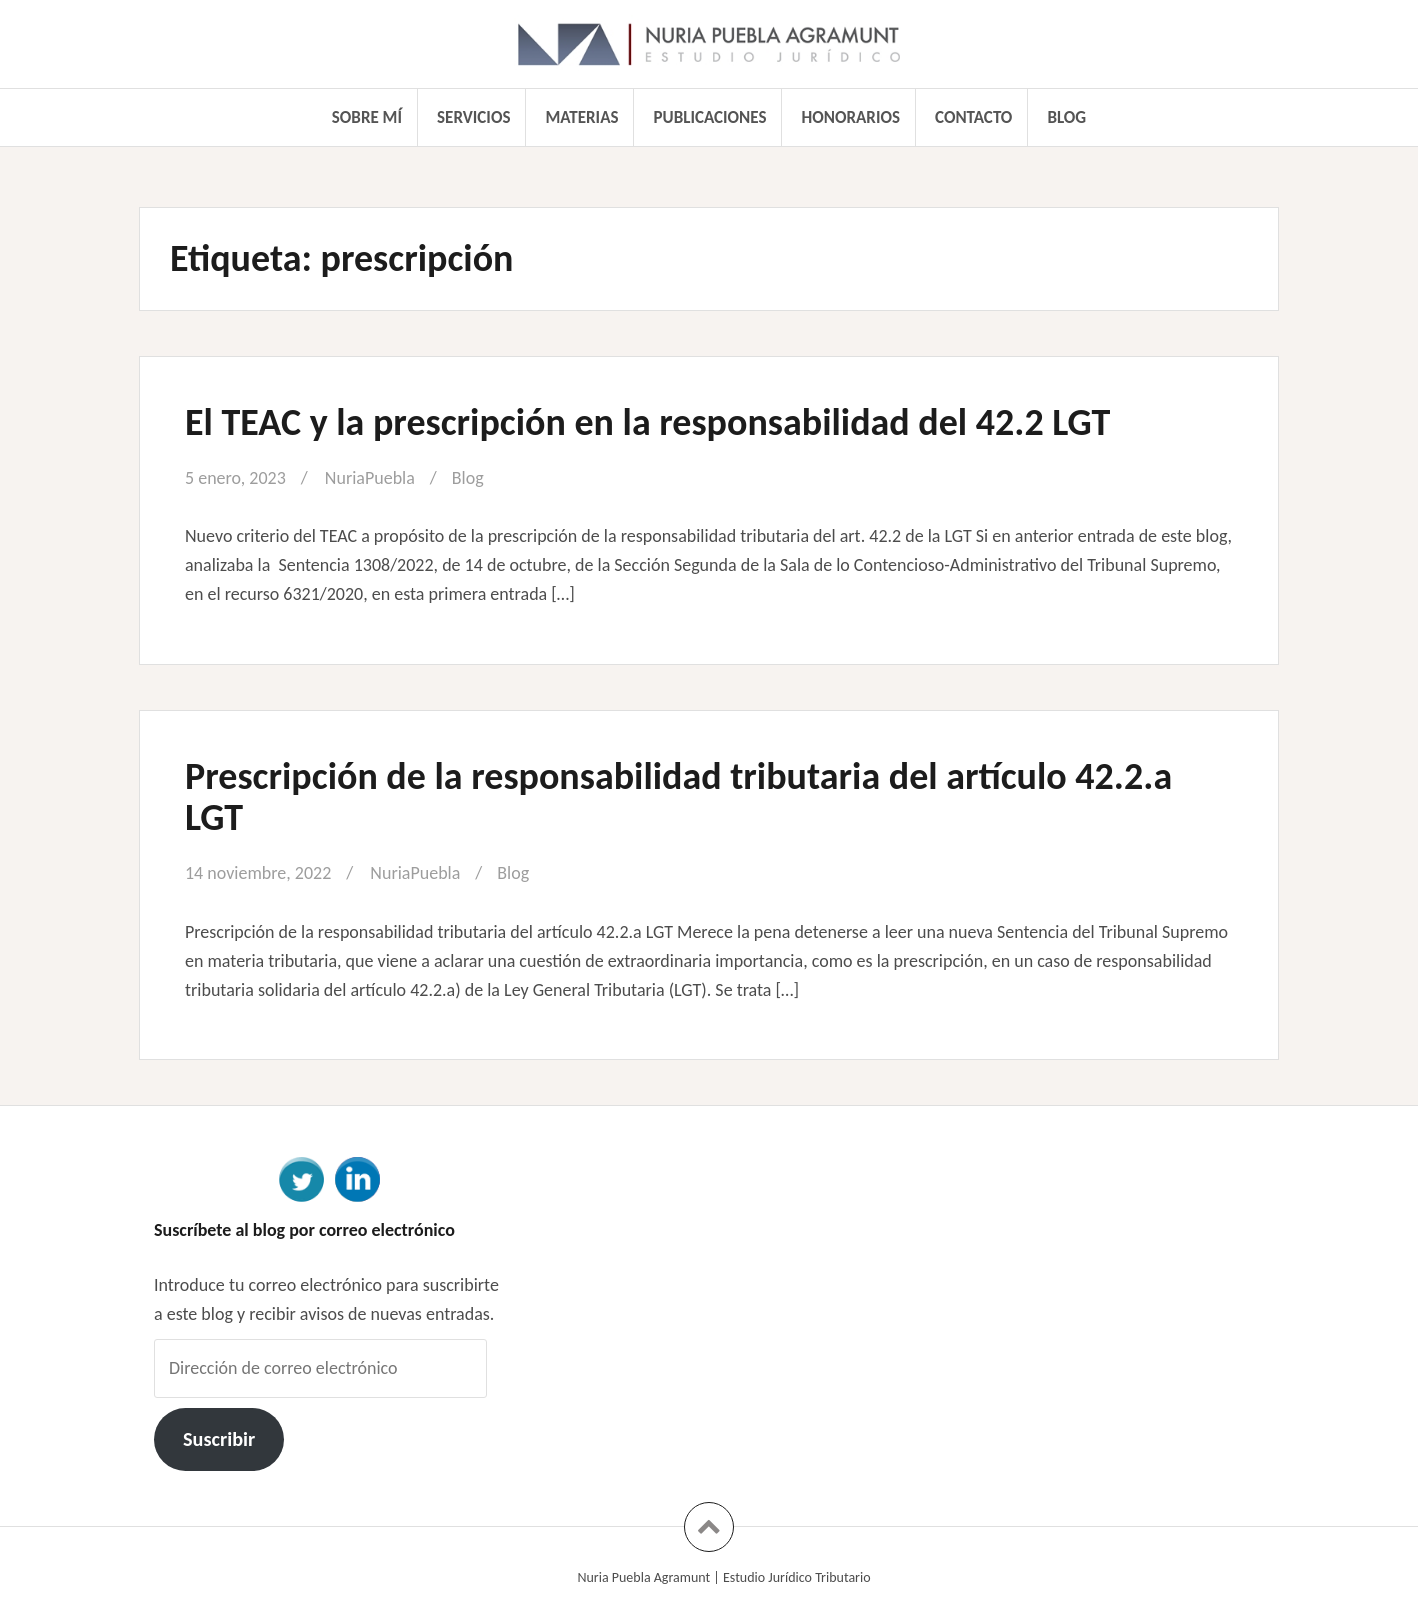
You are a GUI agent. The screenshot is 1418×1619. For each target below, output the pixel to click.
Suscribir (219, 1439)
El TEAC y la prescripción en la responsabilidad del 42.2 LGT (647, 422)
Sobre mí (367, 117)
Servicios (473, 117)
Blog (1066, 117)
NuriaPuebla (370, 478)
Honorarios (851, 117)
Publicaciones (710, 117)
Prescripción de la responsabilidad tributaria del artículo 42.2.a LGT (678, 797)
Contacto (973, 117)
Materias (582, 117)
